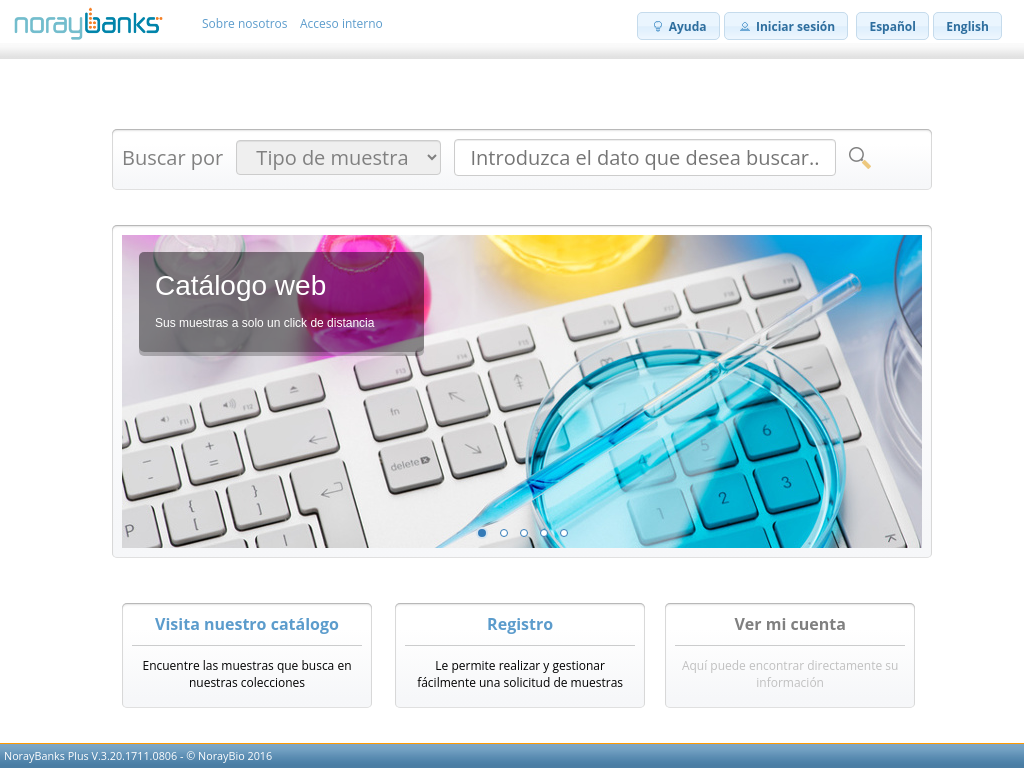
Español (892, 26)
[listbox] (522, 391)
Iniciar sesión (786, 26)
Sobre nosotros (245, 23)
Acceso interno (341, 23)
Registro (520, 624)
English (967, 26)
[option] (522, 391)
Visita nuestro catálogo (247, 624)
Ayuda (678, 26)
